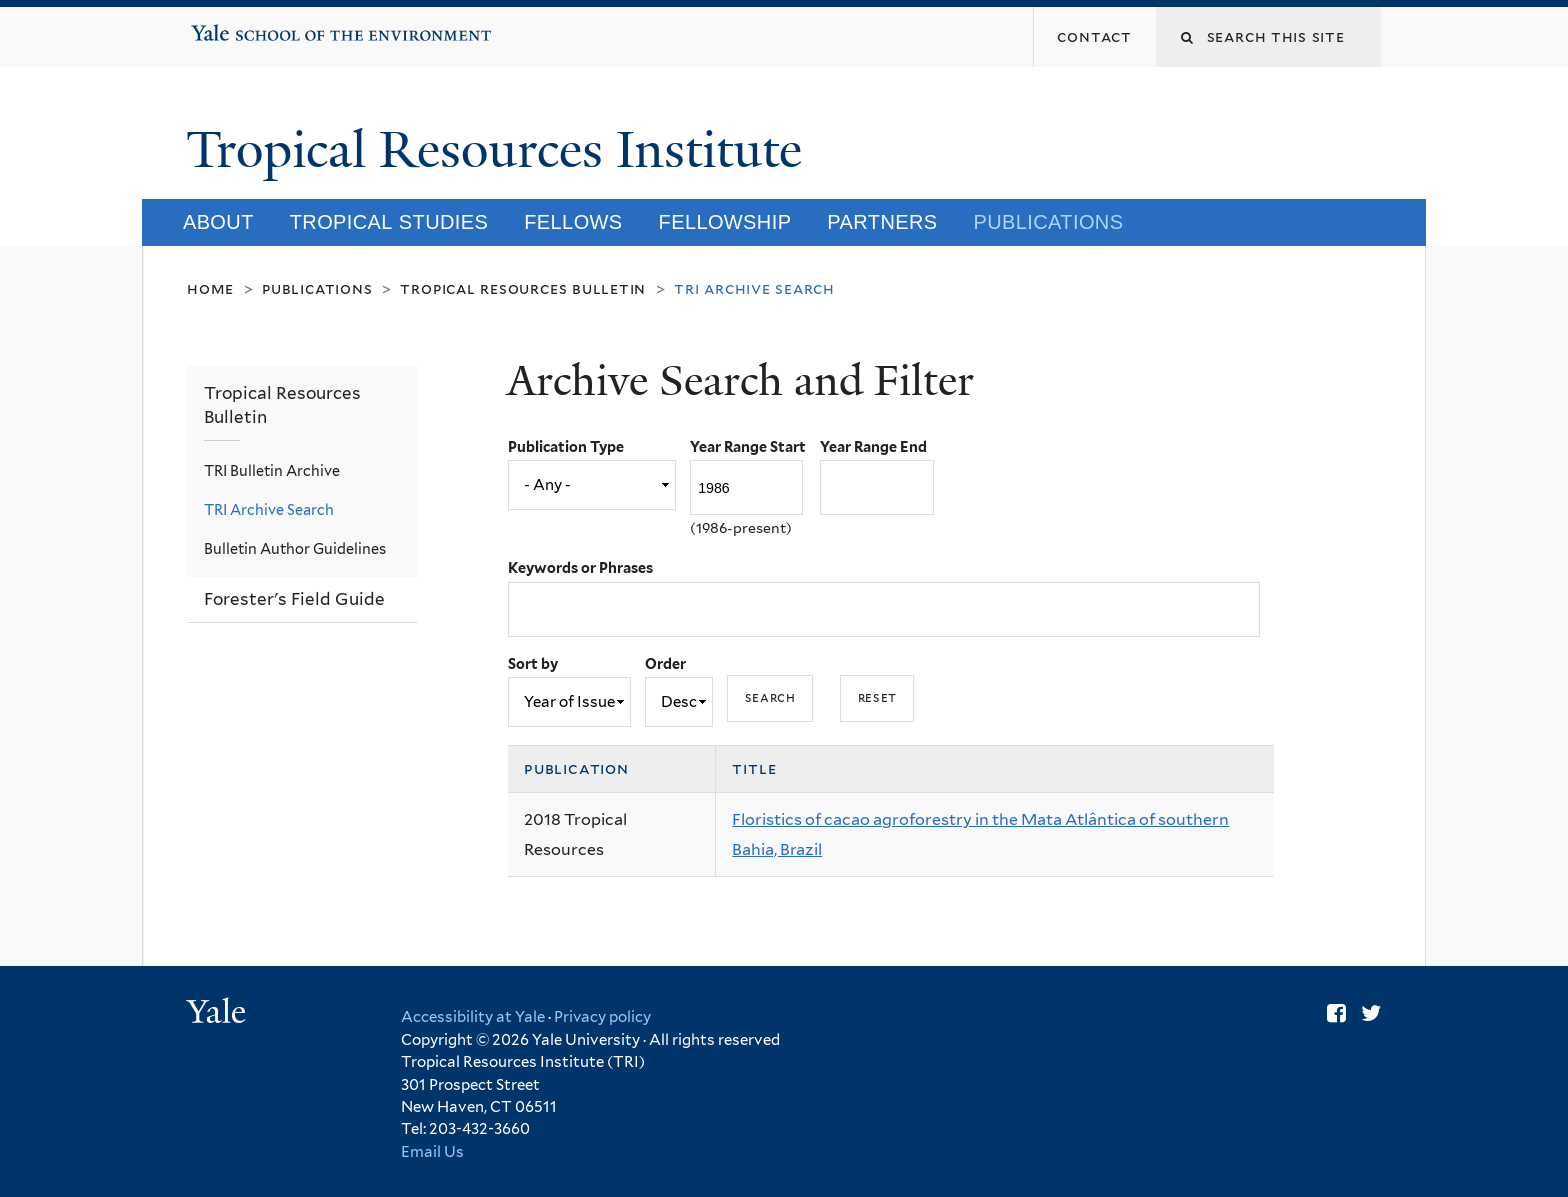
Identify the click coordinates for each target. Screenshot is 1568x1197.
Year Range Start (748, 446)
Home (210, 288)
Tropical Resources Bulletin (523, 288)
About (218, 222)
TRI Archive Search (269, 509)
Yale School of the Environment (254, 26)
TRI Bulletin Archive (272, 470)
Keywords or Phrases (580, 567)
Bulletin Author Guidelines (295, 548)
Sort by (533, 663)
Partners (882, 222)
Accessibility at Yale (473, 1017)
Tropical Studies (389, 222)
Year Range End (873, 446)
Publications (1049, 222)
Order (665, 663)
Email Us (432, 1152)
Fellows (573, 222)
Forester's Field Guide (294, 599)
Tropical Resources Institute (500, 150)
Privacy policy (602, 1017)
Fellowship (725, 222)
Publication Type (566, 446)
